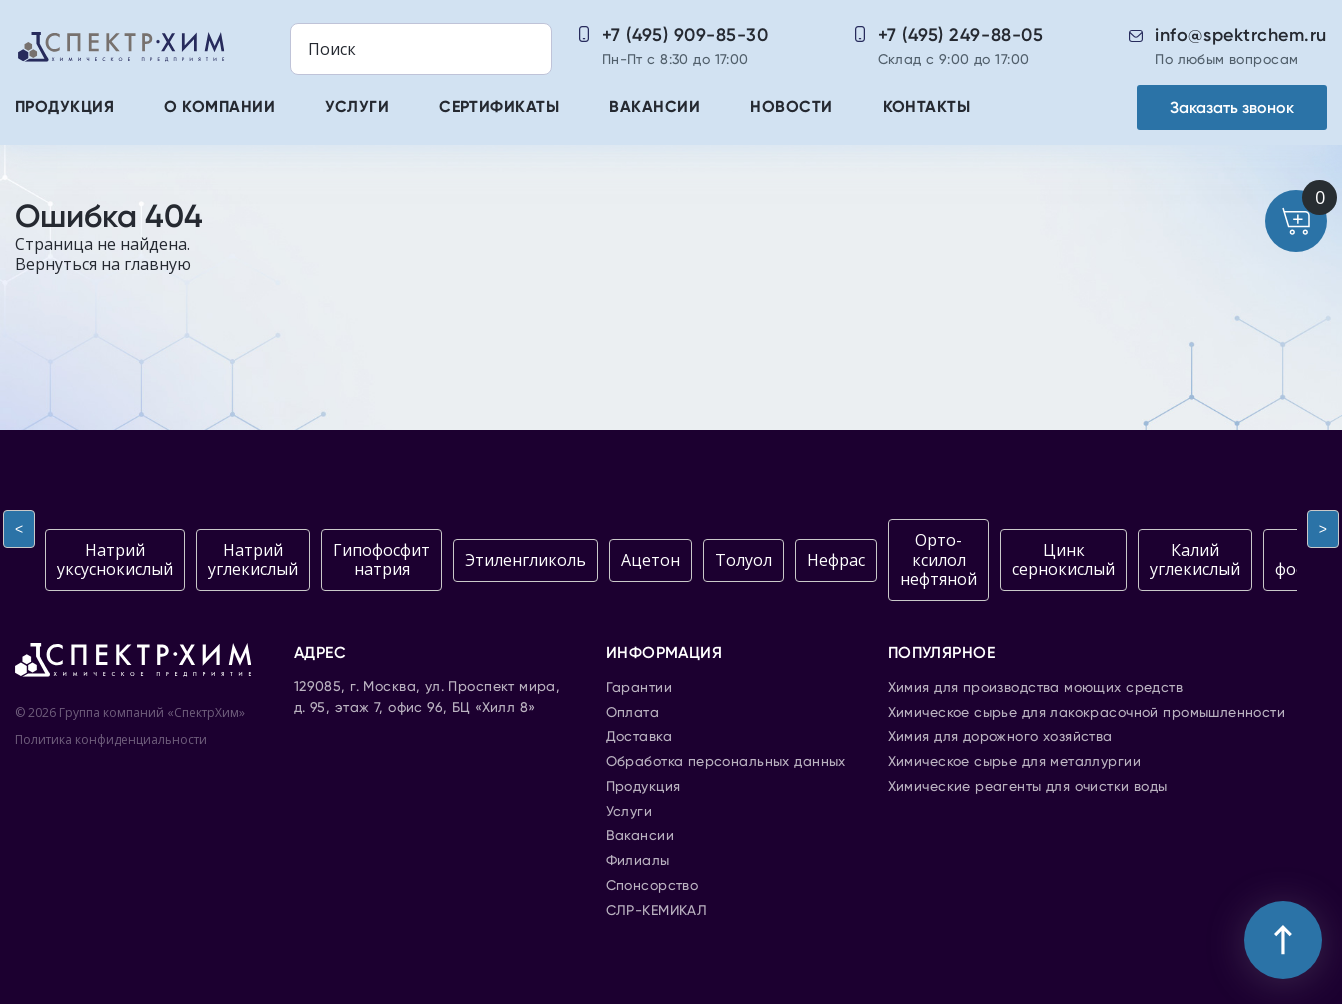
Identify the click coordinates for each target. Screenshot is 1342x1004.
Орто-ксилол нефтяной (938, 559)
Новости (791, 108)
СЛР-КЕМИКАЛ (657, 911)
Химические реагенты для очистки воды (1028, 787)
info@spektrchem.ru (1241, 35)
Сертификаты (499, 108)
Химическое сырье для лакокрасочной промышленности (1087, 713)
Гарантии (639, 688)
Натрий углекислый (253, 559)
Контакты (927, 108)
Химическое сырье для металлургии (1014, 762)
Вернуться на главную (103, 264)
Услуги (357, 108)
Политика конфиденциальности (111, 739)
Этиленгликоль (525, 560)
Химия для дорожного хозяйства (1000, 737)
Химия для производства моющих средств (1036, 688)
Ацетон (650, 560)
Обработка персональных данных (726, 762)
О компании (219, 108)
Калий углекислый (1195, 559)
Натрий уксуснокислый (115, 559)
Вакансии (654, 108)
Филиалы (638, 861)
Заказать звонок (1232, 107)
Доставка (639, 737)
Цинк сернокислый (1063, 559)
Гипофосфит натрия (381, 559)
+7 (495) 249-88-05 (961, 35)
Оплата (633, 713)
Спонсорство (652, 886)
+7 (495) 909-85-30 (685, 35)
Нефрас (836, 560)
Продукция (64, 108)
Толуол (743, 560)
